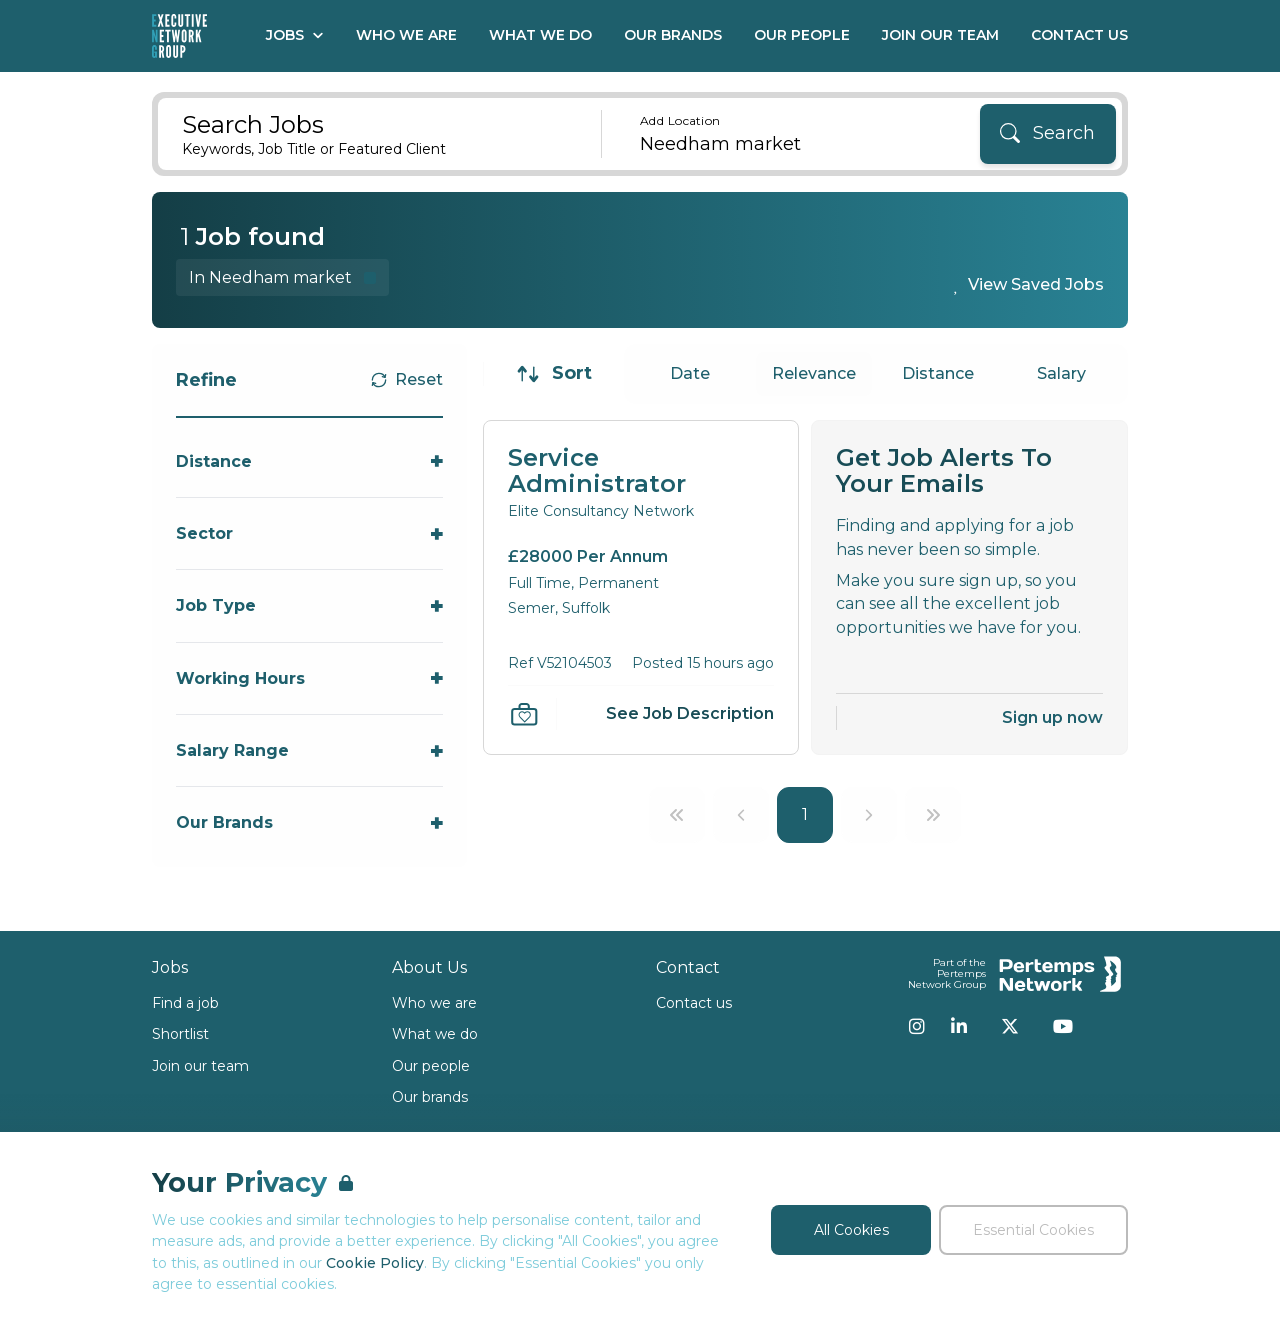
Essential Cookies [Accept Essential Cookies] (1033, 1230)
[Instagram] (917, 1026)
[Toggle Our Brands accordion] (309, 822)
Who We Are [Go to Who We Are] (406, 35)
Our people (431, 1066)
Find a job (185, 1003)
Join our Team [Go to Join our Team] (940, 35)
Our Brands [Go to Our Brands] (673, 35)
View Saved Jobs (1036, 284)
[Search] (1048, 134)
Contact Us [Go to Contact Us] (1079, 35)
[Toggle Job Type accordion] (309, 605)
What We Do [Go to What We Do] (540, 35)
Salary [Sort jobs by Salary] (1061, 373)
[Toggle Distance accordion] (309, 461)
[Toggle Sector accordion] (309, 533)
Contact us (694, 1003)
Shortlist (180, 1034)
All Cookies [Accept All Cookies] (851, 1230)
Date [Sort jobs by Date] (690, 373)
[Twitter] (1010, 1026)
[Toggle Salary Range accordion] (309, 750)
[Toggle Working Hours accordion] (309, 678)
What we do (435, 1034)
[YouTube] (1063, 1026)
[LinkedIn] (959, 1026)
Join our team (200, 1066)
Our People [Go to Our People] (802, 35)
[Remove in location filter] (282, 277)
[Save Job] (524, 714)
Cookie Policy (375, 1263)
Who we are (434, 1003)
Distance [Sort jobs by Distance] (938, 373)
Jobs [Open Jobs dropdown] (295, 35)
